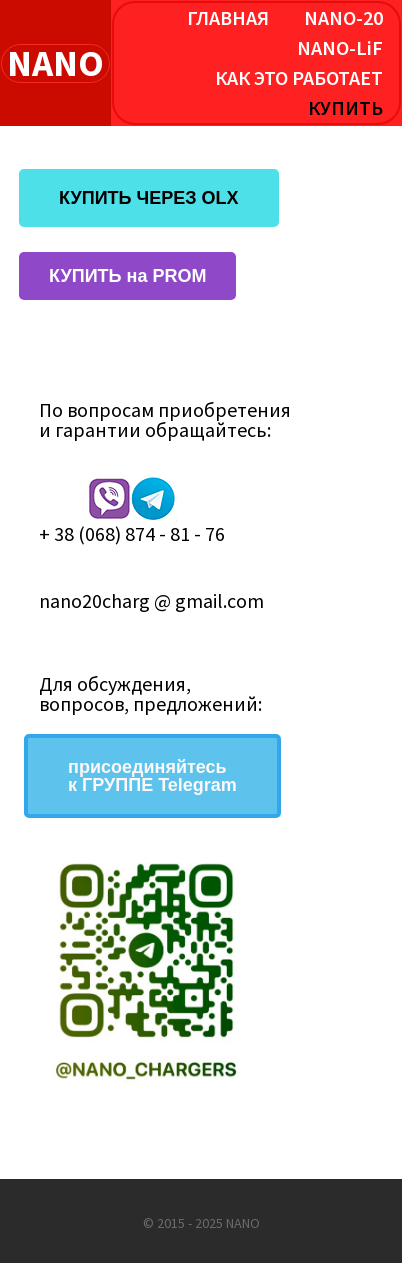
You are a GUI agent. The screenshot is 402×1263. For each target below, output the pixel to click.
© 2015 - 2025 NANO (201, 1223)
